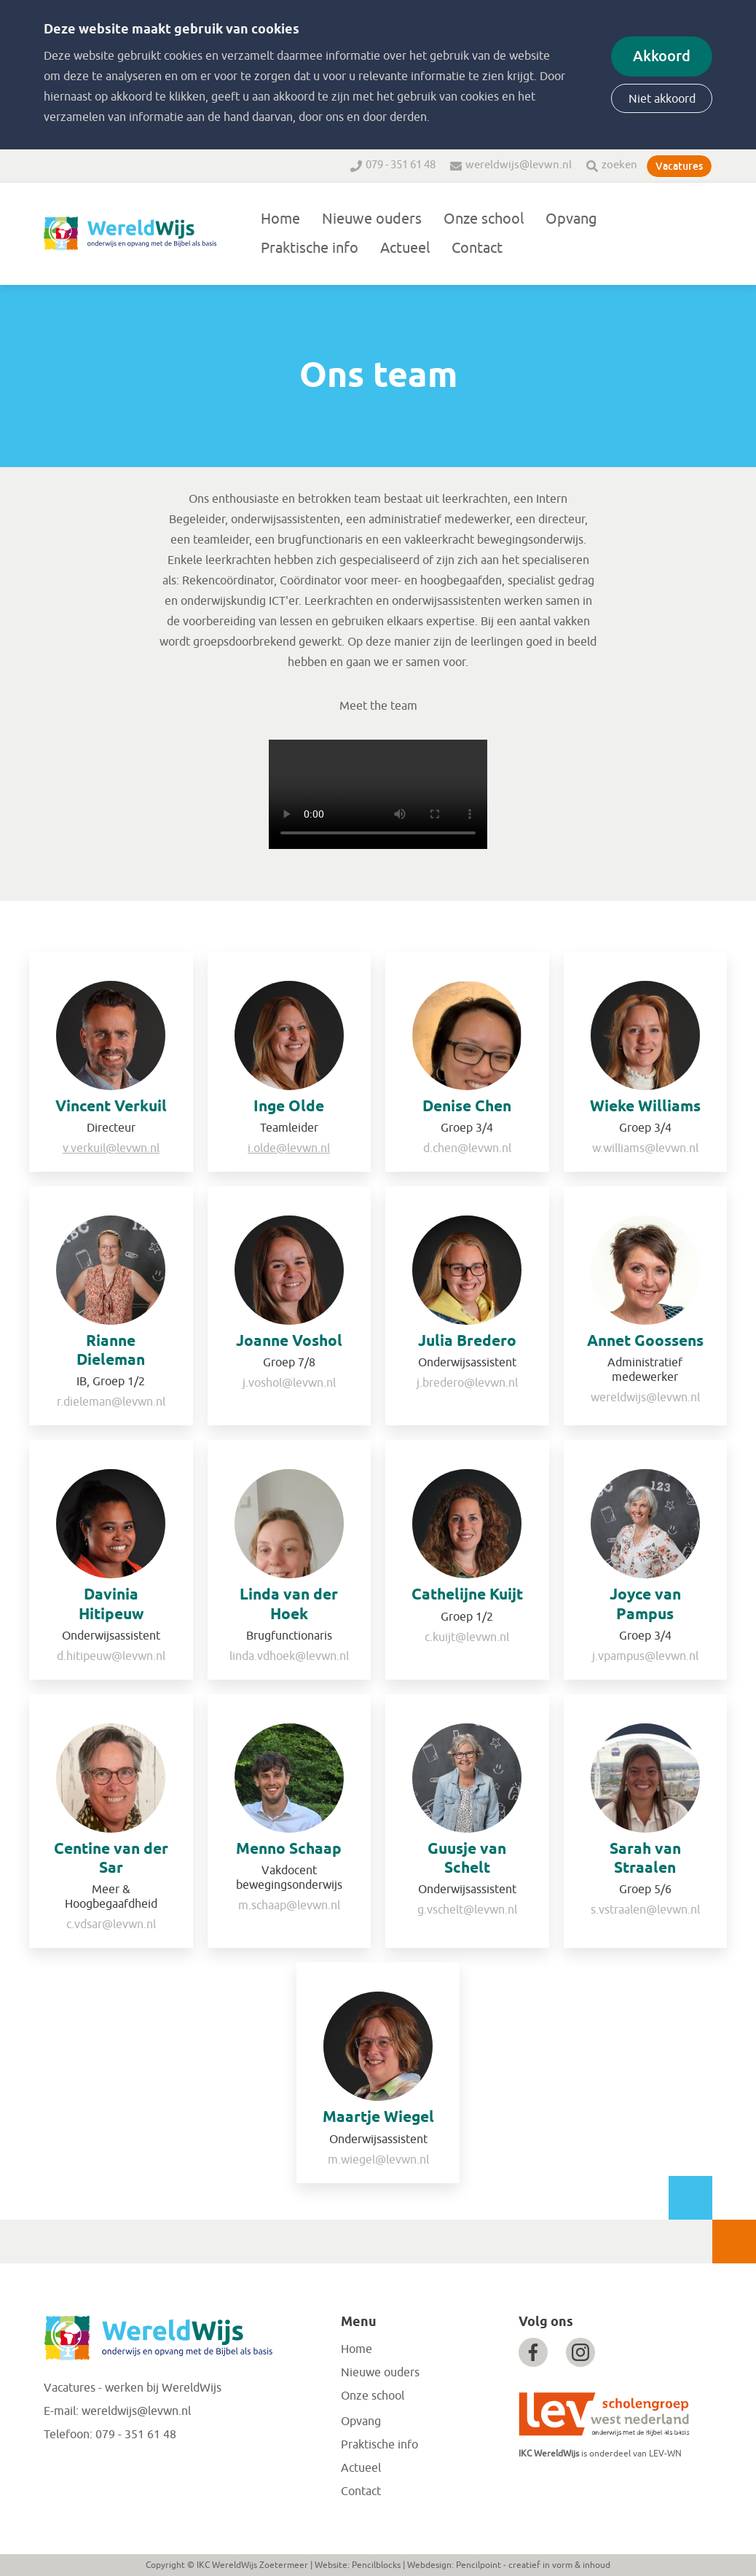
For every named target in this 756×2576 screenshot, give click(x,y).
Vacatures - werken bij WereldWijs (132, 2388)
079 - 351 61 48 (401, 165)
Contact (477, 248)
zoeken (619, 165)
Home (280, 219)
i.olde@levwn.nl (289, 1148)
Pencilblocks (376, 2565)
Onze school (484, 219)
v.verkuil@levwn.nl (111, 1148)
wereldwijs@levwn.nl (518, 165)
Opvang (571, 219)
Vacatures (679, 166)
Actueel (405, 248)
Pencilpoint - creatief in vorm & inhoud (533, 2565)
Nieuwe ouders (372, 219)
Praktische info (309, 248)
